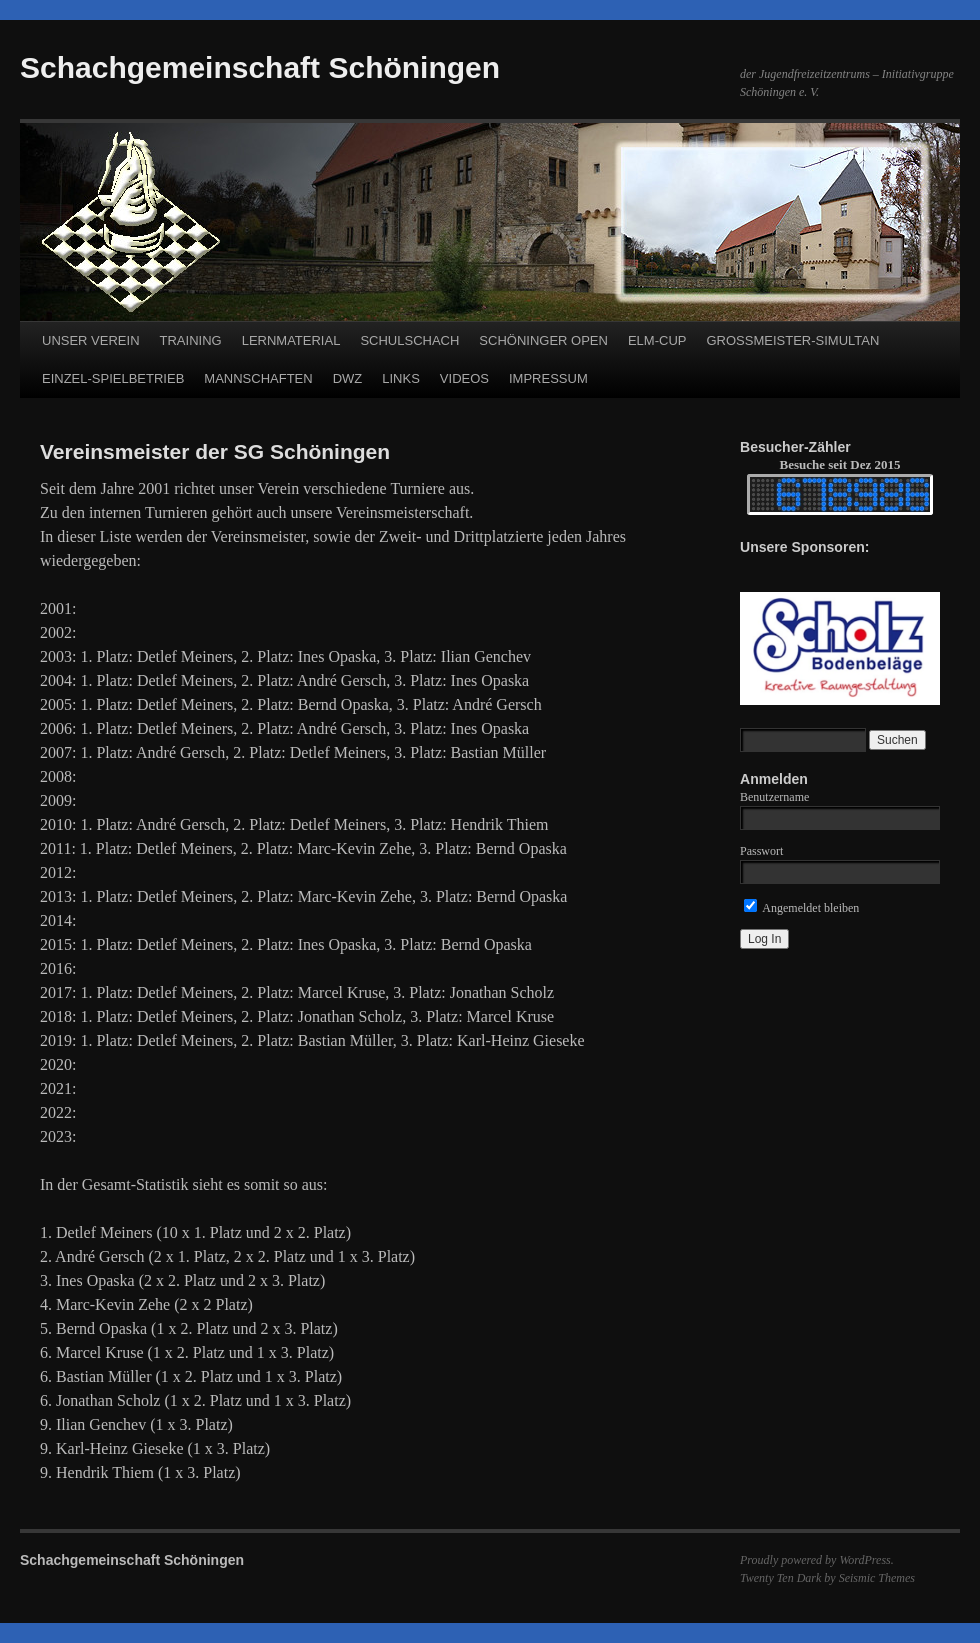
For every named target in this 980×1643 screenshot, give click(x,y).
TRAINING (191, 340)
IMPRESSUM (548, 378)
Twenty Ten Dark (780, 1578)
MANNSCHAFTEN (258, 378)
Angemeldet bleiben (801, 908)
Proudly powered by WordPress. (817, 1560)
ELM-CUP (657, 340)
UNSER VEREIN (91, 340)
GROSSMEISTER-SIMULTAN (792, 340)
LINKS (401, 378)
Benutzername (774, 797)
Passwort (761, 851)
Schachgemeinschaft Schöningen (260, 67)
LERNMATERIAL (291, 340)
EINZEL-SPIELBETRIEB (113, 378)
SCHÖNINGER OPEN (543, 340)
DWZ (348, 378)
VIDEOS (464, 378)
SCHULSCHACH (409, 340)
